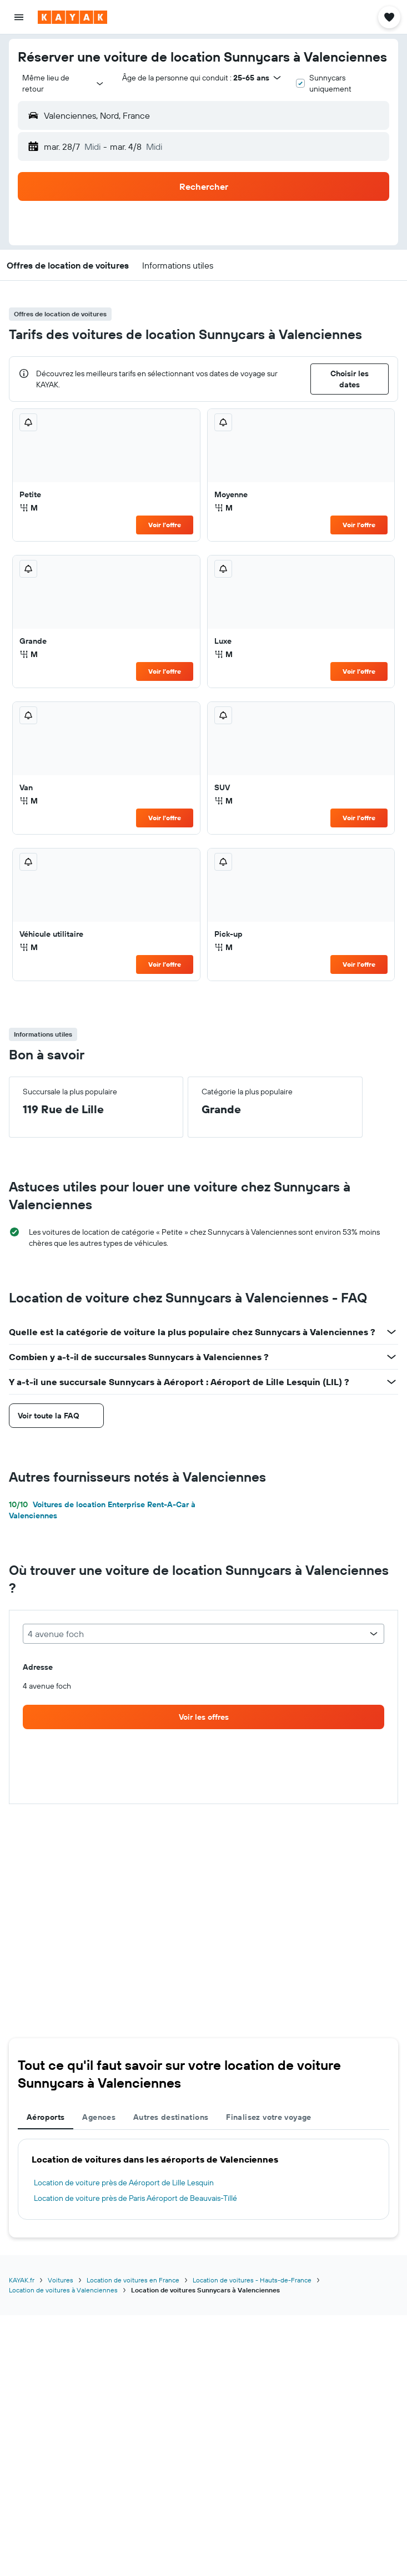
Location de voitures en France (133, 2280)
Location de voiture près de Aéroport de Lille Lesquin (124, 2183)
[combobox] (63, 83)
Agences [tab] (98, 2117)
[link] (203, 1717)
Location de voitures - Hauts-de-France (252, 2280)
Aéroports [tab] (45, 2117)
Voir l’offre (164, 525)
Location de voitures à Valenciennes (63, 2290)
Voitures (60, 2280)
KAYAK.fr (21, 2280)
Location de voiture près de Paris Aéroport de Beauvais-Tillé (135, 2198)
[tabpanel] (203, 2179)
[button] (19, 17)
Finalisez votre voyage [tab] (268, 2117)
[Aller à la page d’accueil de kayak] (72, 17)
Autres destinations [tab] (170, 2117)
